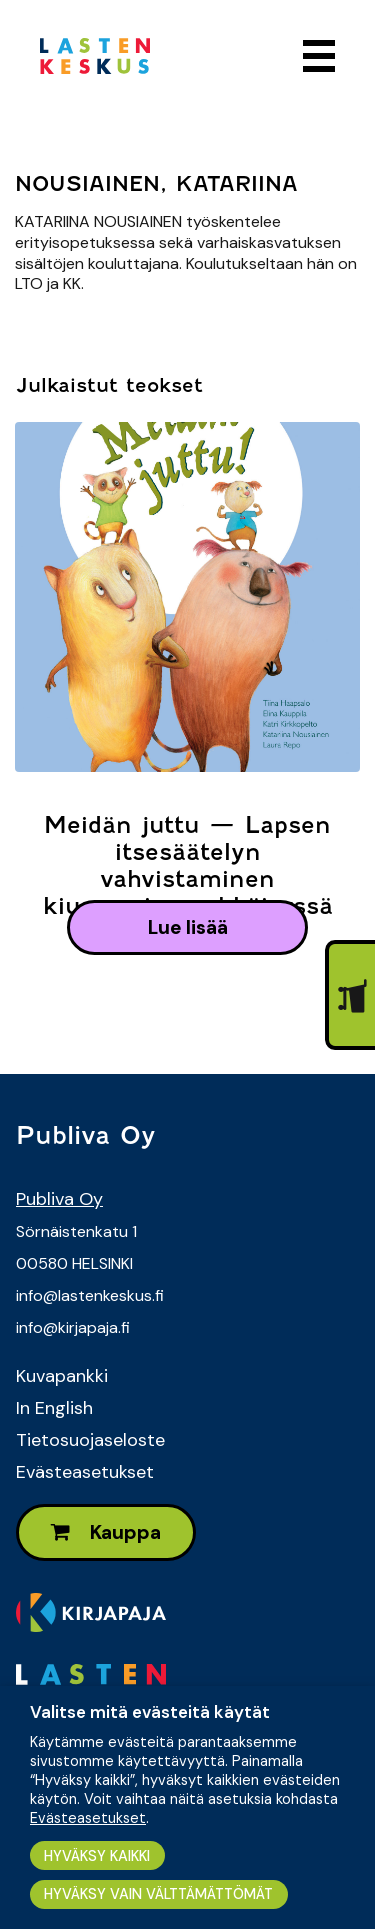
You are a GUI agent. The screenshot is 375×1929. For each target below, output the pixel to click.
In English (54, 1408)
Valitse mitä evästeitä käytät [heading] (150, 1712)
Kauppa (106, 1532)
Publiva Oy (59, 1199)
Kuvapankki (62, 1376)
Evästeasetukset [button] (88, 1818)
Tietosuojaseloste (90, 1440)
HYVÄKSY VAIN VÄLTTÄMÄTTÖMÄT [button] (158, 1894)
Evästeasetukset (85, 1472)
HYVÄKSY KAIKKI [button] (97, 1856)
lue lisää (188, 927)
